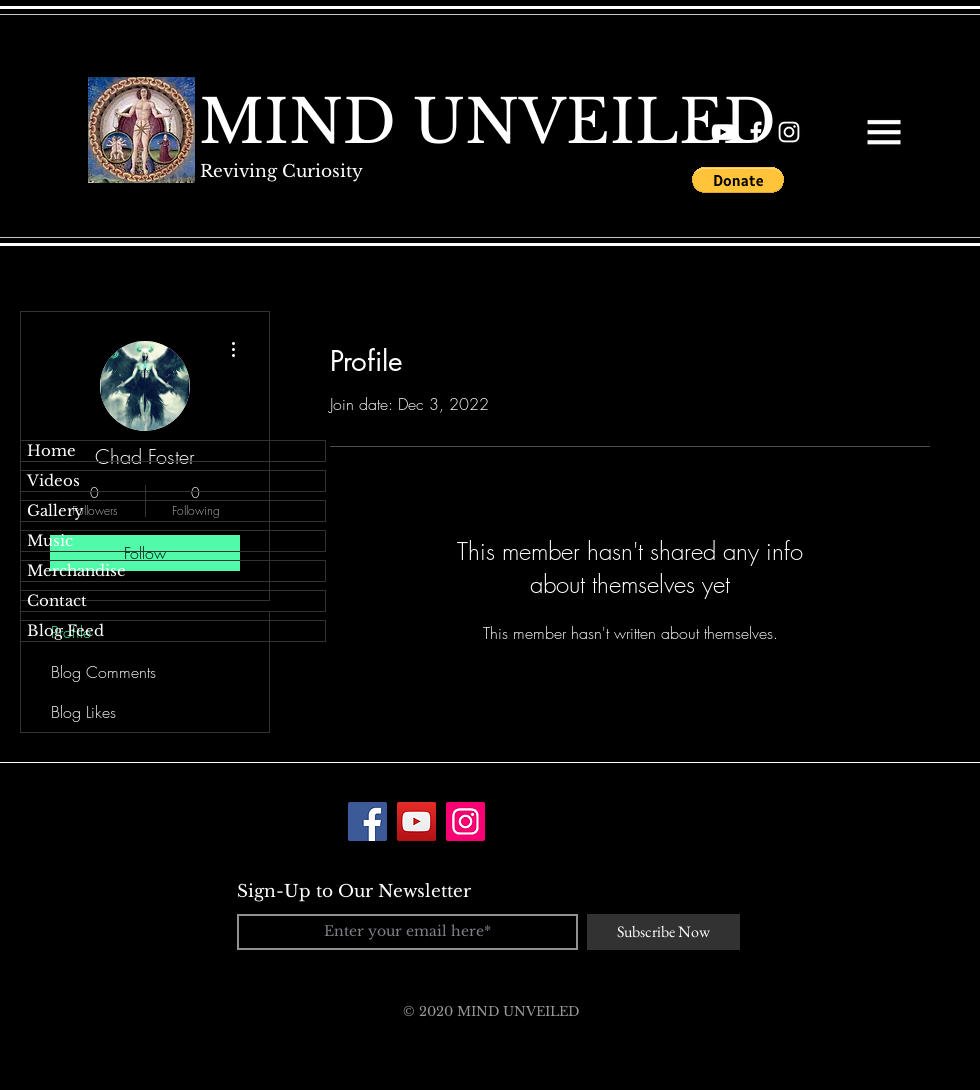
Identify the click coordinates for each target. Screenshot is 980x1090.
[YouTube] (416, 821)
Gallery (55, 510)
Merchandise (76, 570)
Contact (57, 600)
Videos (53, 480)
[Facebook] (367, 821)
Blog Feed (65, 630)
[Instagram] (465, 821)
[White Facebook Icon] (756, 132)
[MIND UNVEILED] (487, 122)
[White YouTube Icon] (723, 132)
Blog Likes (83, 712)
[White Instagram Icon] (789, 132)
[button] (884, 132)
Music (50, 540)
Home (51, 450)
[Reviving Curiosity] (281, 171)
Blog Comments (103, 672)
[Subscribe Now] (663, 932)
